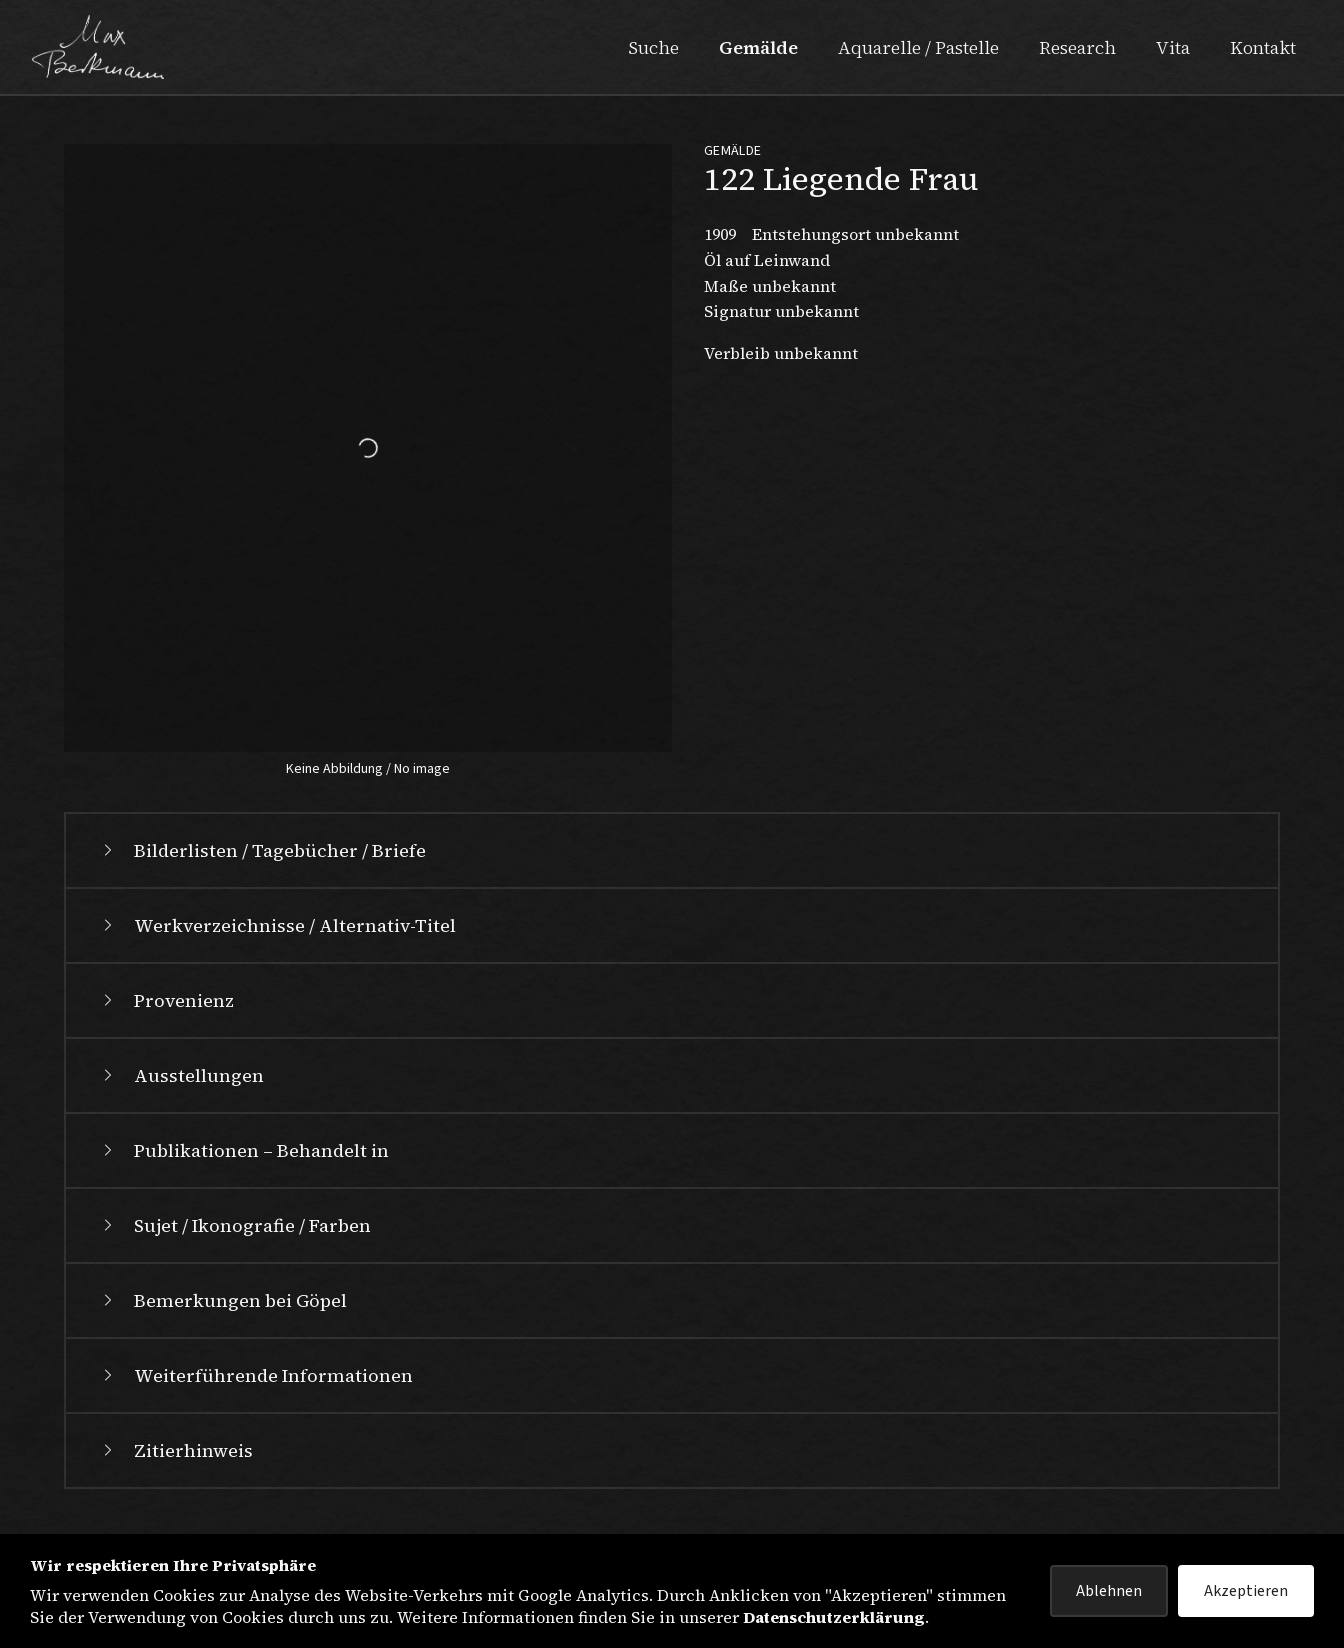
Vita (1173, 47)
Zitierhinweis (175, 1450)
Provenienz (166, 1000)
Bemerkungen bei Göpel (222, 1300)
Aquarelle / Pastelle (918, 47)
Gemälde (758, 47)
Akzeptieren (1246, 1591)
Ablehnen (1109, 1591)
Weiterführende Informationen (255, 1375)
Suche (653, 47)
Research (1077, 47)
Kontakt (1263, 47)
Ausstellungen (181, 1075)
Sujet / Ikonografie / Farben (234, 1225)
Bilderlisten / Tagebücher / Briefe (262, 850)
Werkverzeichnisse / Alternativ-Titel (277, 925)
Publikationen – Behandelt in (243, 1150)
